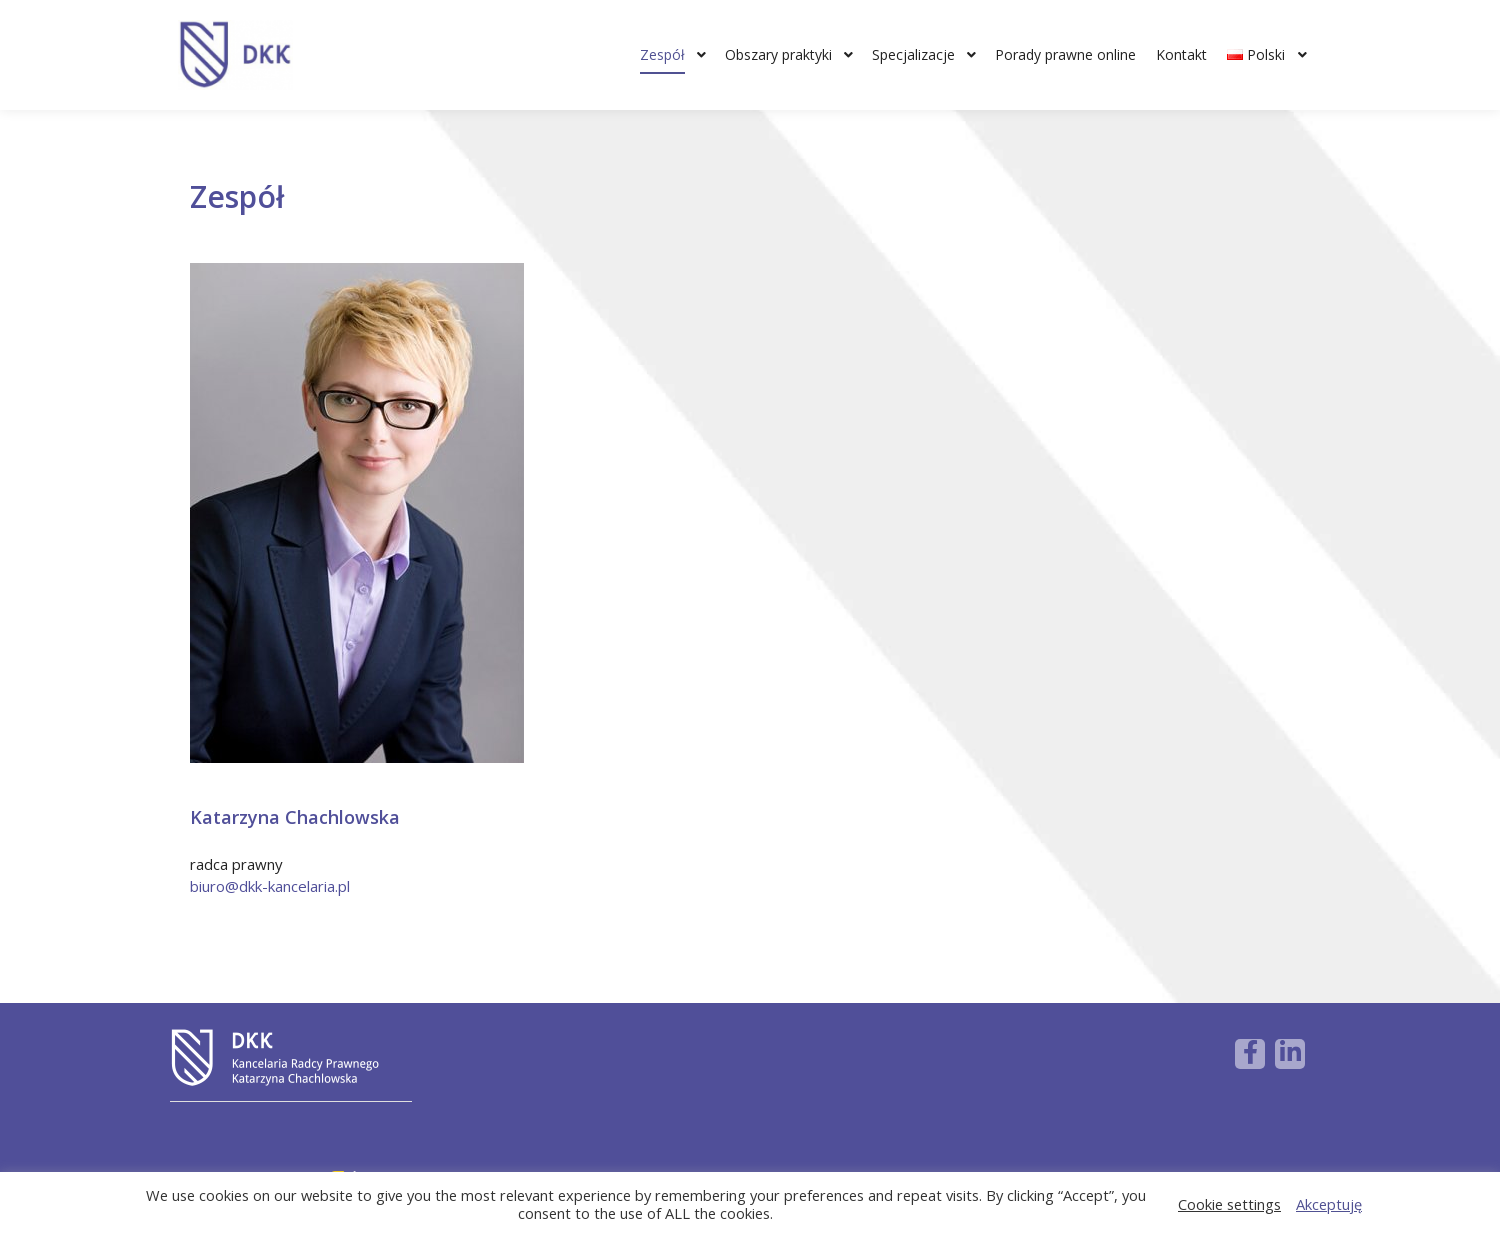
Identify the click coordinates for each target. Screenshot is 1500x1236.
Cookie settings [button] (1229, 1204)
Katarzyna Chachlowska (295, 817)
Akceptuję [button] (1329, 1204)
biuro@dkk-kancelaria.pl (270, 886)
